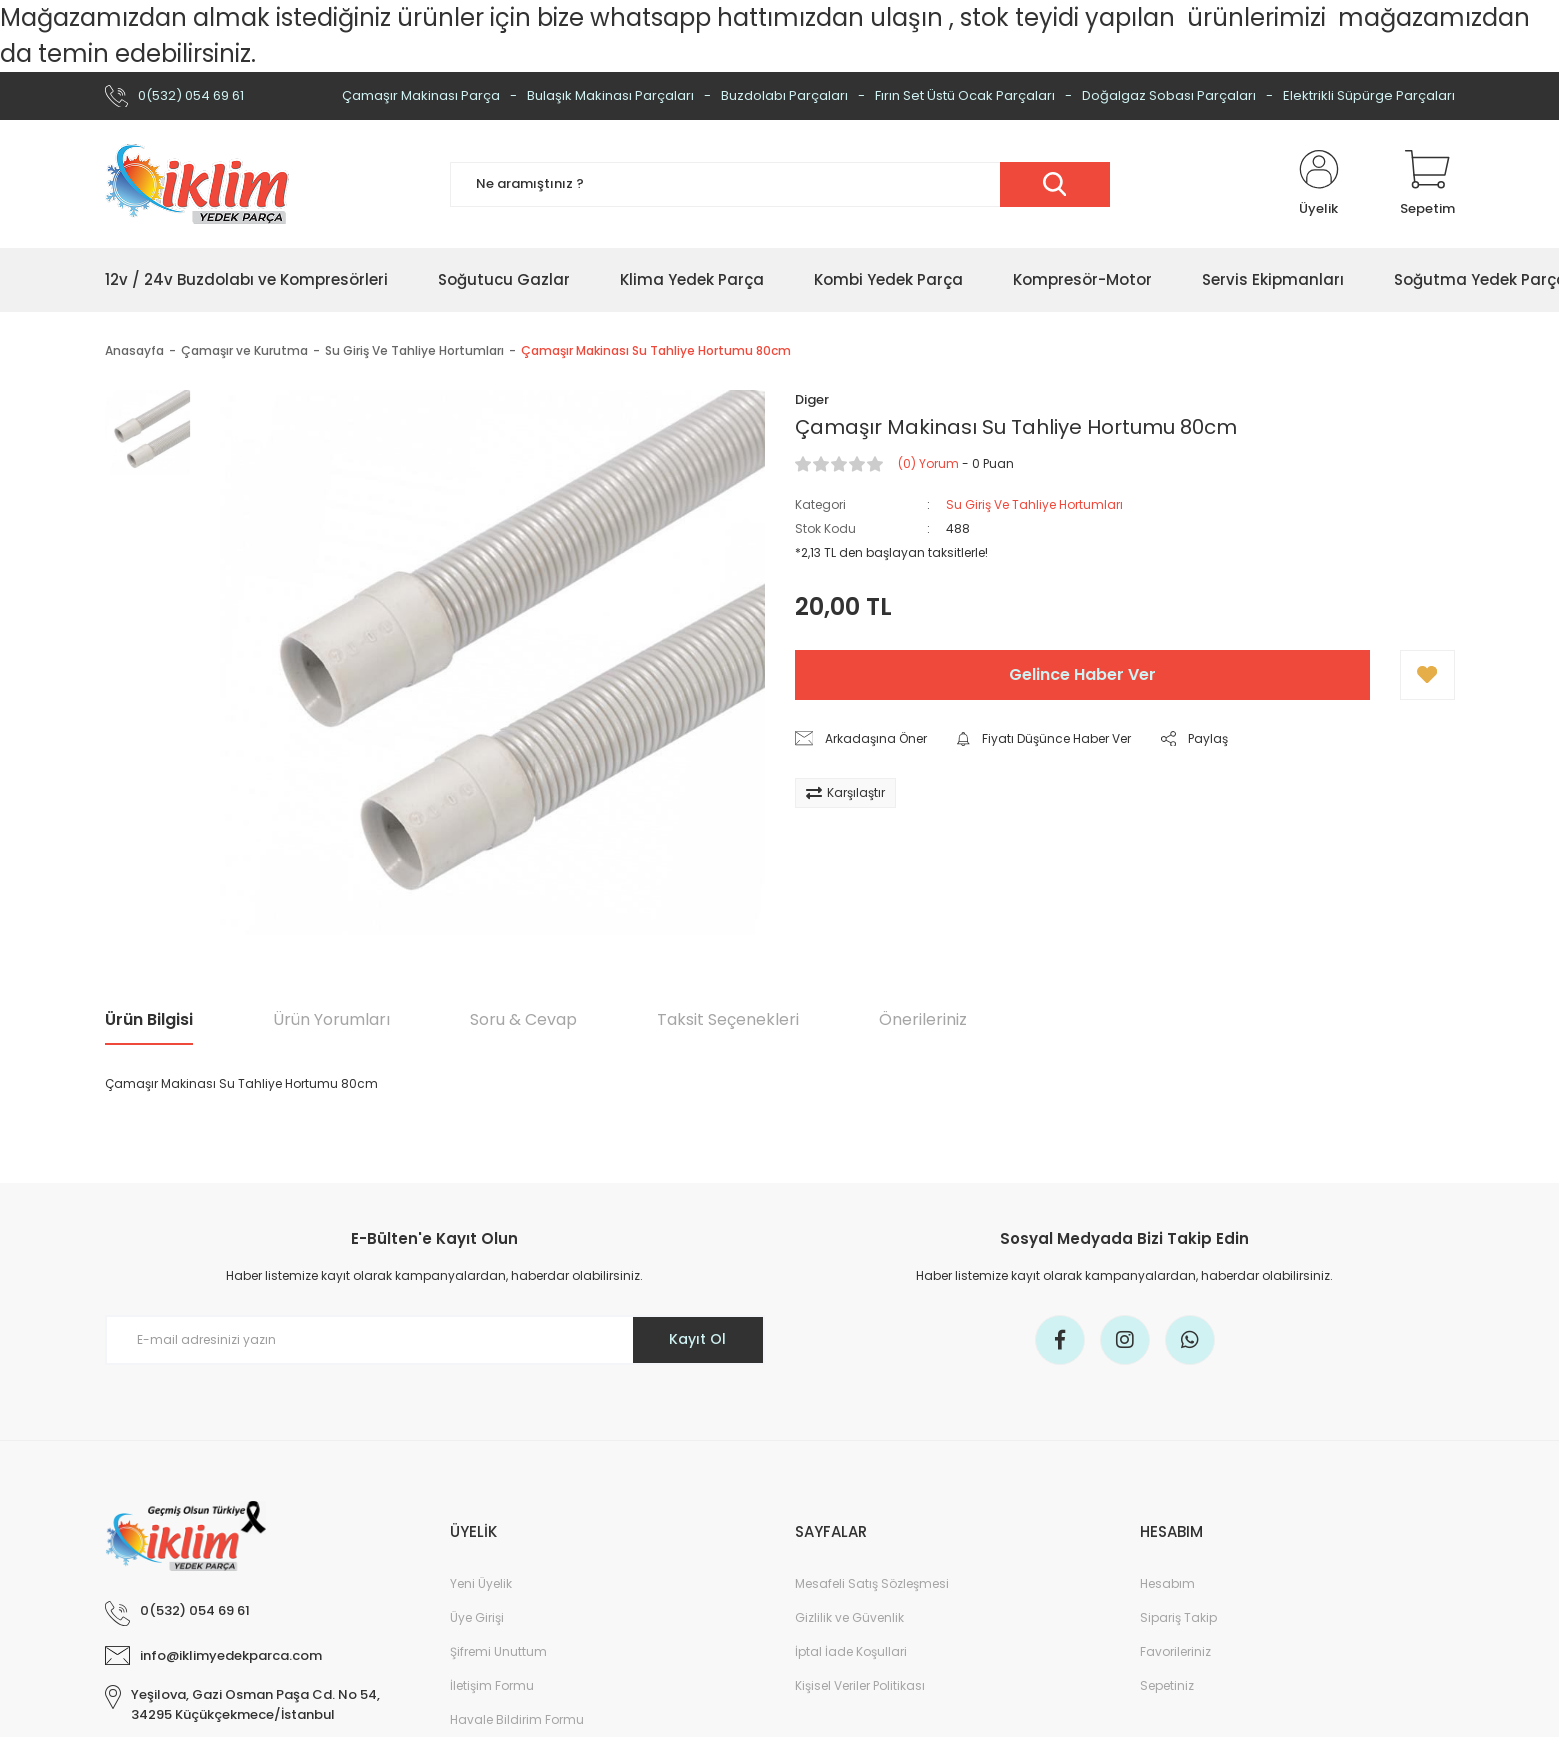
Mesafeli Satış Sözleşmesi (872, 1583)
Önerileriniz (923, 1019)
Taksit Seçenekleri (728, 1019)
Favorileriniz (1175, 1651)
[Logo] (197, 184)
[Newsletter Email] (435, 1340)
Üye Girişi (477, 1617)
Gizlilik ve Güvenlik (849, 1617)
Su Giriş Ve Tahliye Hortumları (1034, 504)
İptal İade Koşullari (851, 1651)
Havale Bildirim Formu (517, 1719)
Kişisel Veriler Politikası (860, 1685)
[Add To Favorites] (1427, 675)
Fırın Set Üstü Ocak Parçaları (965, 95)
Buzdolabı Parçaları (784, 95)
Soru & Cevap (523, 1019)
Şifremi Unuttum (498, 1651)
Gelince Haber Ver (1082, 674)
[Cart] (1427, 184)
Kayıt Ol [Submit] (697, 1339)
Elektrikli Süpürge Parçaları (1369, 95)
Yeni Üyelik (481, 1583)
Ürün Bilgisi (149, 1019)
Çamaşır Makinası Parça (421, 95)
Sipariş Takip (1178, 1617)
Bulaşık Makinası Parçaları (610, 95)
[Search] (780, 184)
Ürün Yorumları (331, 1019)
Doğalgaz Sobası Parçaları (1169, 95)
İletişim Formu (492, 1685)
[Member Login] (1319, 184)
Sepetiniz (1167, 1685)
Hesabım (1167, 1583)
